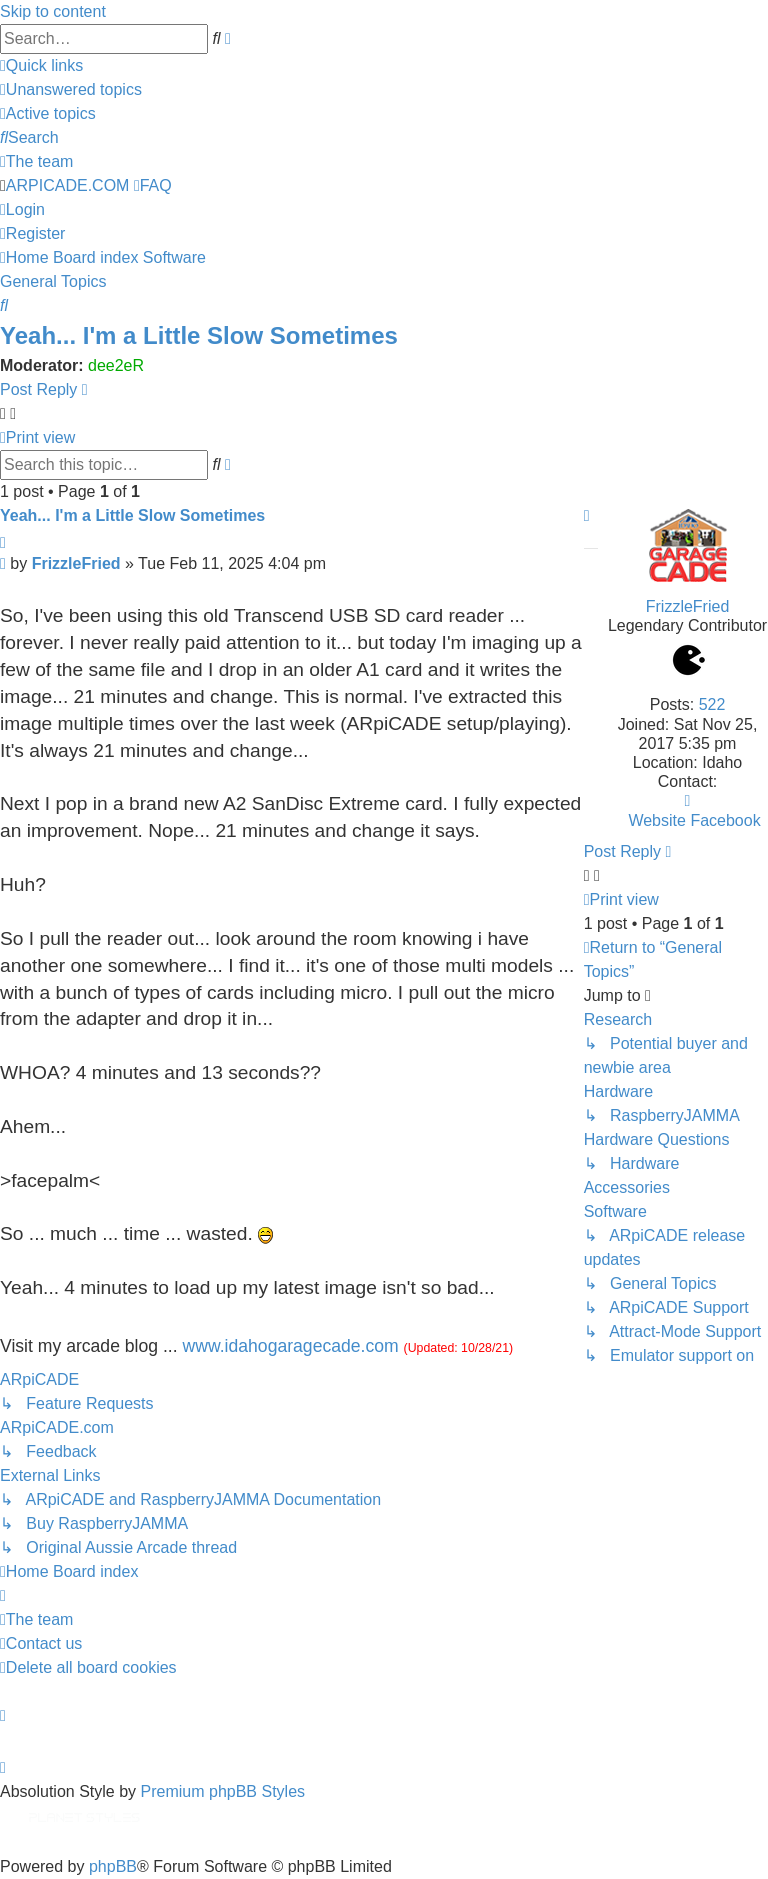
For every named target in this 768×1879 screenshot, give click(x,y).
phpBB (113, 1866)
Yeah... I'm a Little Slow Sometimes (199, 335)
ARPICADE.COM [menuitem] (68, 185)
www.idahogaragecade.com (291, 1346)
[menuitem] (71, 89)
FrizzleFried (688, 606)
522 (712, 704)
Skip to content (53, 11)
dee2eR (116, 365)
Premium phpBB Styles (223, 1791)
